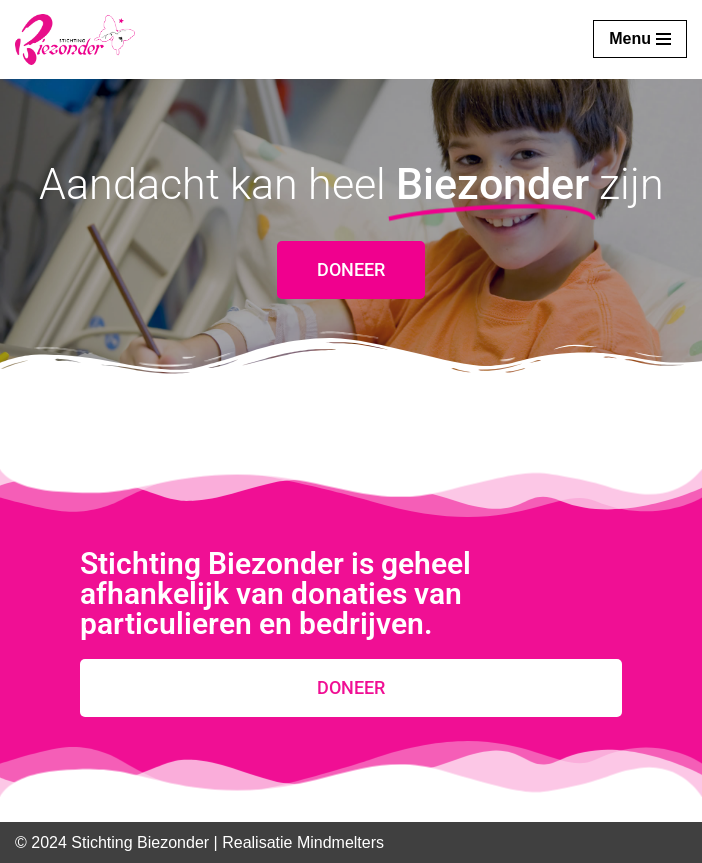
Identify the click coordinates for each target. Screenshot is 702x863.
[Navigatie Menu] (640, 39)
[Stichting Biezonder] (75, 39)
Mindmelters (340, 842)
